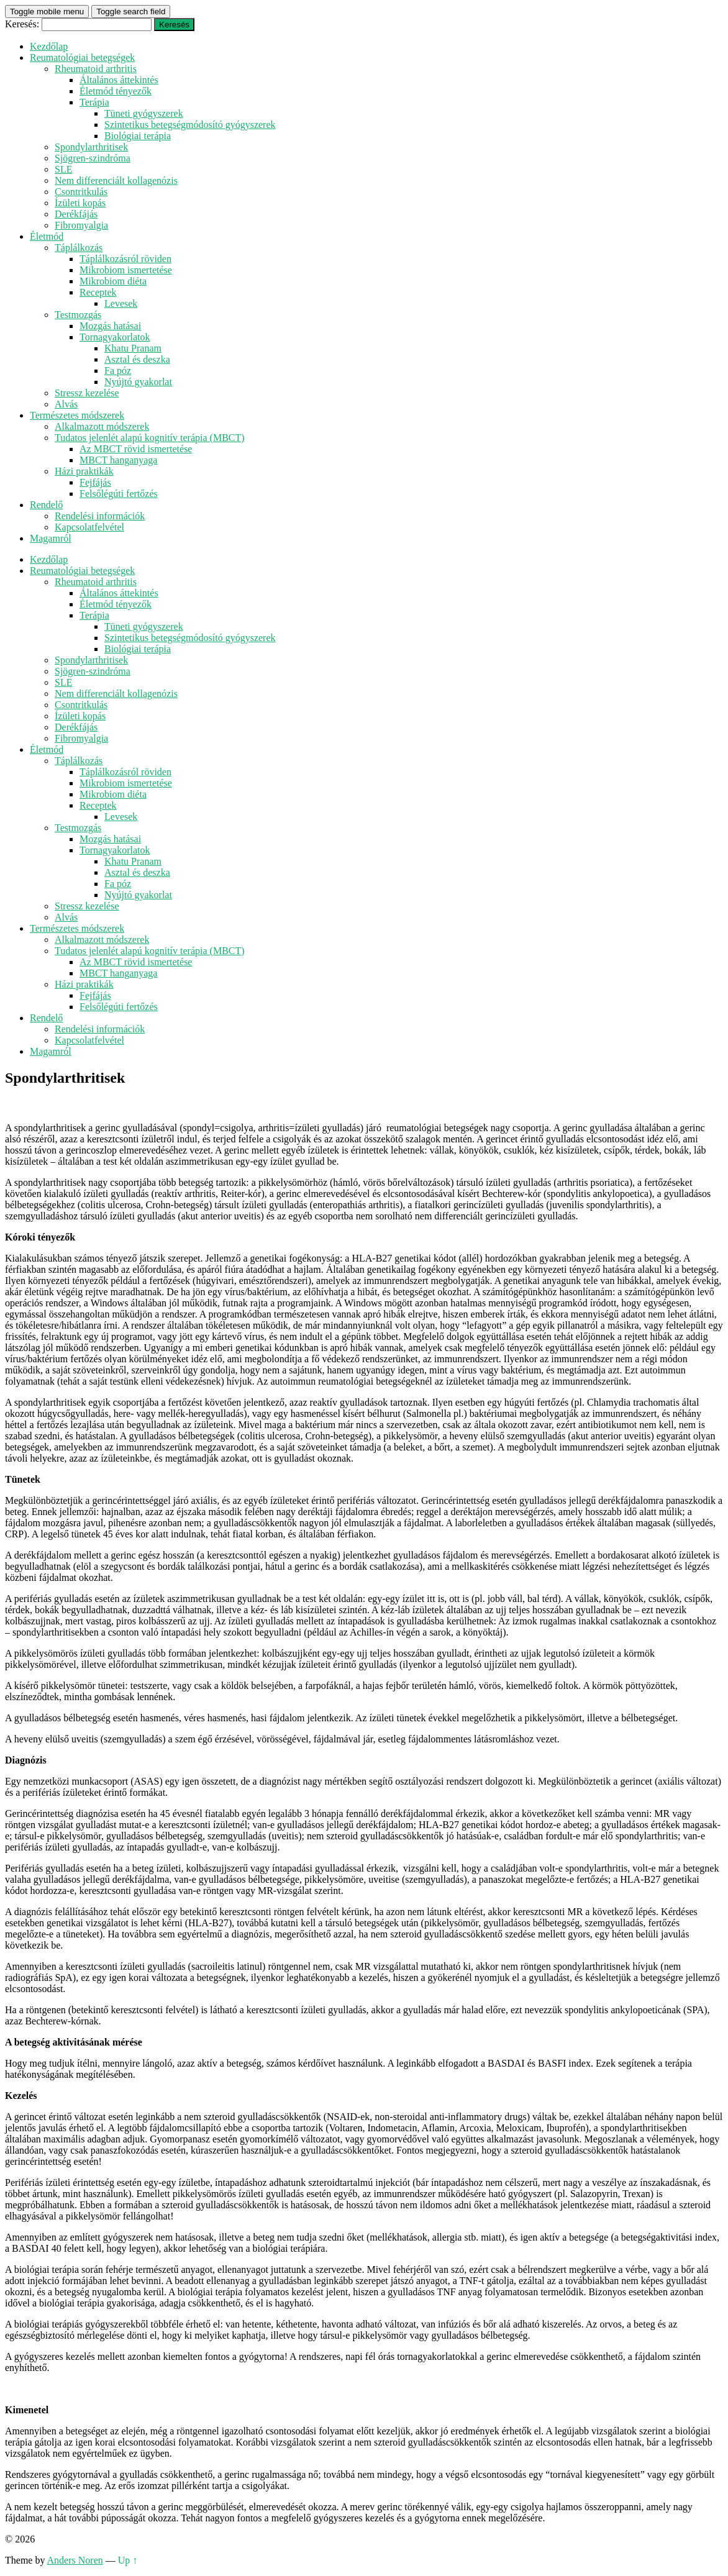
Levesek (120, 303)
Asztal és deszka (137, 359)
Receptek (98, 292)
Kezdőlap (49, 46)
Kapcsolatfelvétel (89, 527)
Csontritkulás (81, 191)
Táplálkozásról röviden (125, 258)
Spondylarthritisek (91, 147)
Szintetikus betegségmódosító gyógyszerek (190, 124)
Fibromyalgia (81, 225)
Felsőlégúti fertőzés (119, 493)
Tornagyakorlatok (115, 337)
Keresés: (22, 24)
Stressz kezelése (87, 393)
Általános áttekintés (119, 80)
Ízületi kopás (80, 203)
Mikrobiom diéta (113, 281)
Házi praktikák (84, 471)
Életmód (46, 236)
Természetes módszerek (77, 415)
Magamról (50, 538)
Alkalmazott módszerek (102, 426)
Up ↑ (128, 2560)
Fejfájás (95, 482)
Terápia (94, 102)
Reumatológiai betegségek (82, 57)
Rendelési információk (100, 516)
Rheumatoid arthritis (96, 68)
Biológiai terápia (137, 135)
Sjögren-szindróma (92, 158)
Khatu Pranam (133, 348)
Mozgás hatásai (110, 326)
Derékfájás (76, 214)
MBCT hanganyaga (118, 460)
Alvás (66, 404)
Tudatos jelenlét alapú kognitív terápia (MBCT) (150, 437)
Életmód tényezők (116, 91)
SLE (63, 169)
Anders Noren (75, 2560)
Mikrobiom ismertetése (126, 270)
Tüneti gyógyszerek (143, 113)
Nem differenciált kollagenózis (116, 180)
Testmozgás (78, 314)
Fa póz (117, 370)
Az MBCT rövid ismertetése (136, 449)
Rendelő (46, 504)
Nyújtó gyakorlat (138, 381)
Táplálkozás (78, 247)
